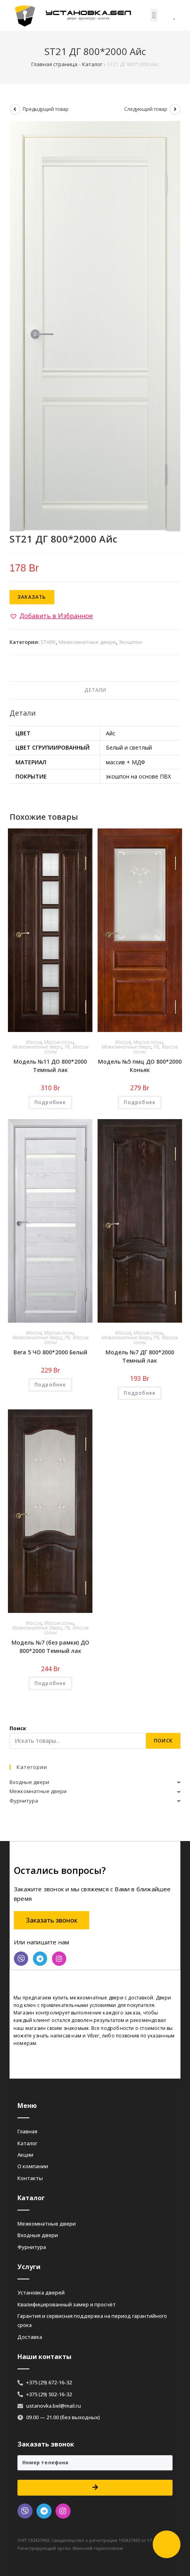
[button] (154, 15)
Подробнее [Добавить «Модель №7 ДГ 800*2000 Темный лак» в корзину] (139, 1393)
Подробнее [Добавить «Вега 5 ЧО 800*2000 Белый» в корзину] (50, 1384)
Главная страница (54, 64)
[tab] (95, 690)
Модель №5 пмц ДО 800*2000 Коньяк (140, 1066)
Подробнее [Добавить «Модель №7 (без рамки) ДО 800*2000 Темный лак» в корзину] (50, 1683)
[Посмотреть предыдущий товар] (15, 109)
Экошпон (130, 641)
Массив (34, 1042)
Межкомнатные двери (87, 641)
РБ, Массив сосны (66, 1049)
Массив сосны (59, 1042)
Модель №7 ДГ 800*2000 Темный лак (140, 1356)
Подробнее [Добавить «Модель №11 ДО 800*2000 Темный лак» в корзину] (50, 1102)
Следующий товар (145, 109)
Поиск (18, 1728)
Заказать (31, 597)
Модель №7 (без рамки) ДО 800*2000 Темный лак (50, 1647)
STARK (48, 641)
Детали (95, 690)
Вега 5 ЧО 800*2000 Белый (50, 1352)
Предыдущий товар (46, 109)
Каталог (92, 64)
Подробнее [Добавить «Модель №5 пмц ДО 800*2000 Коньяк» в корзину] (139, 1102)
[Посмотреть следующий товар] (174, 109)
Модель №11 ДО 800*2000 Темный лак (50, 1066)
